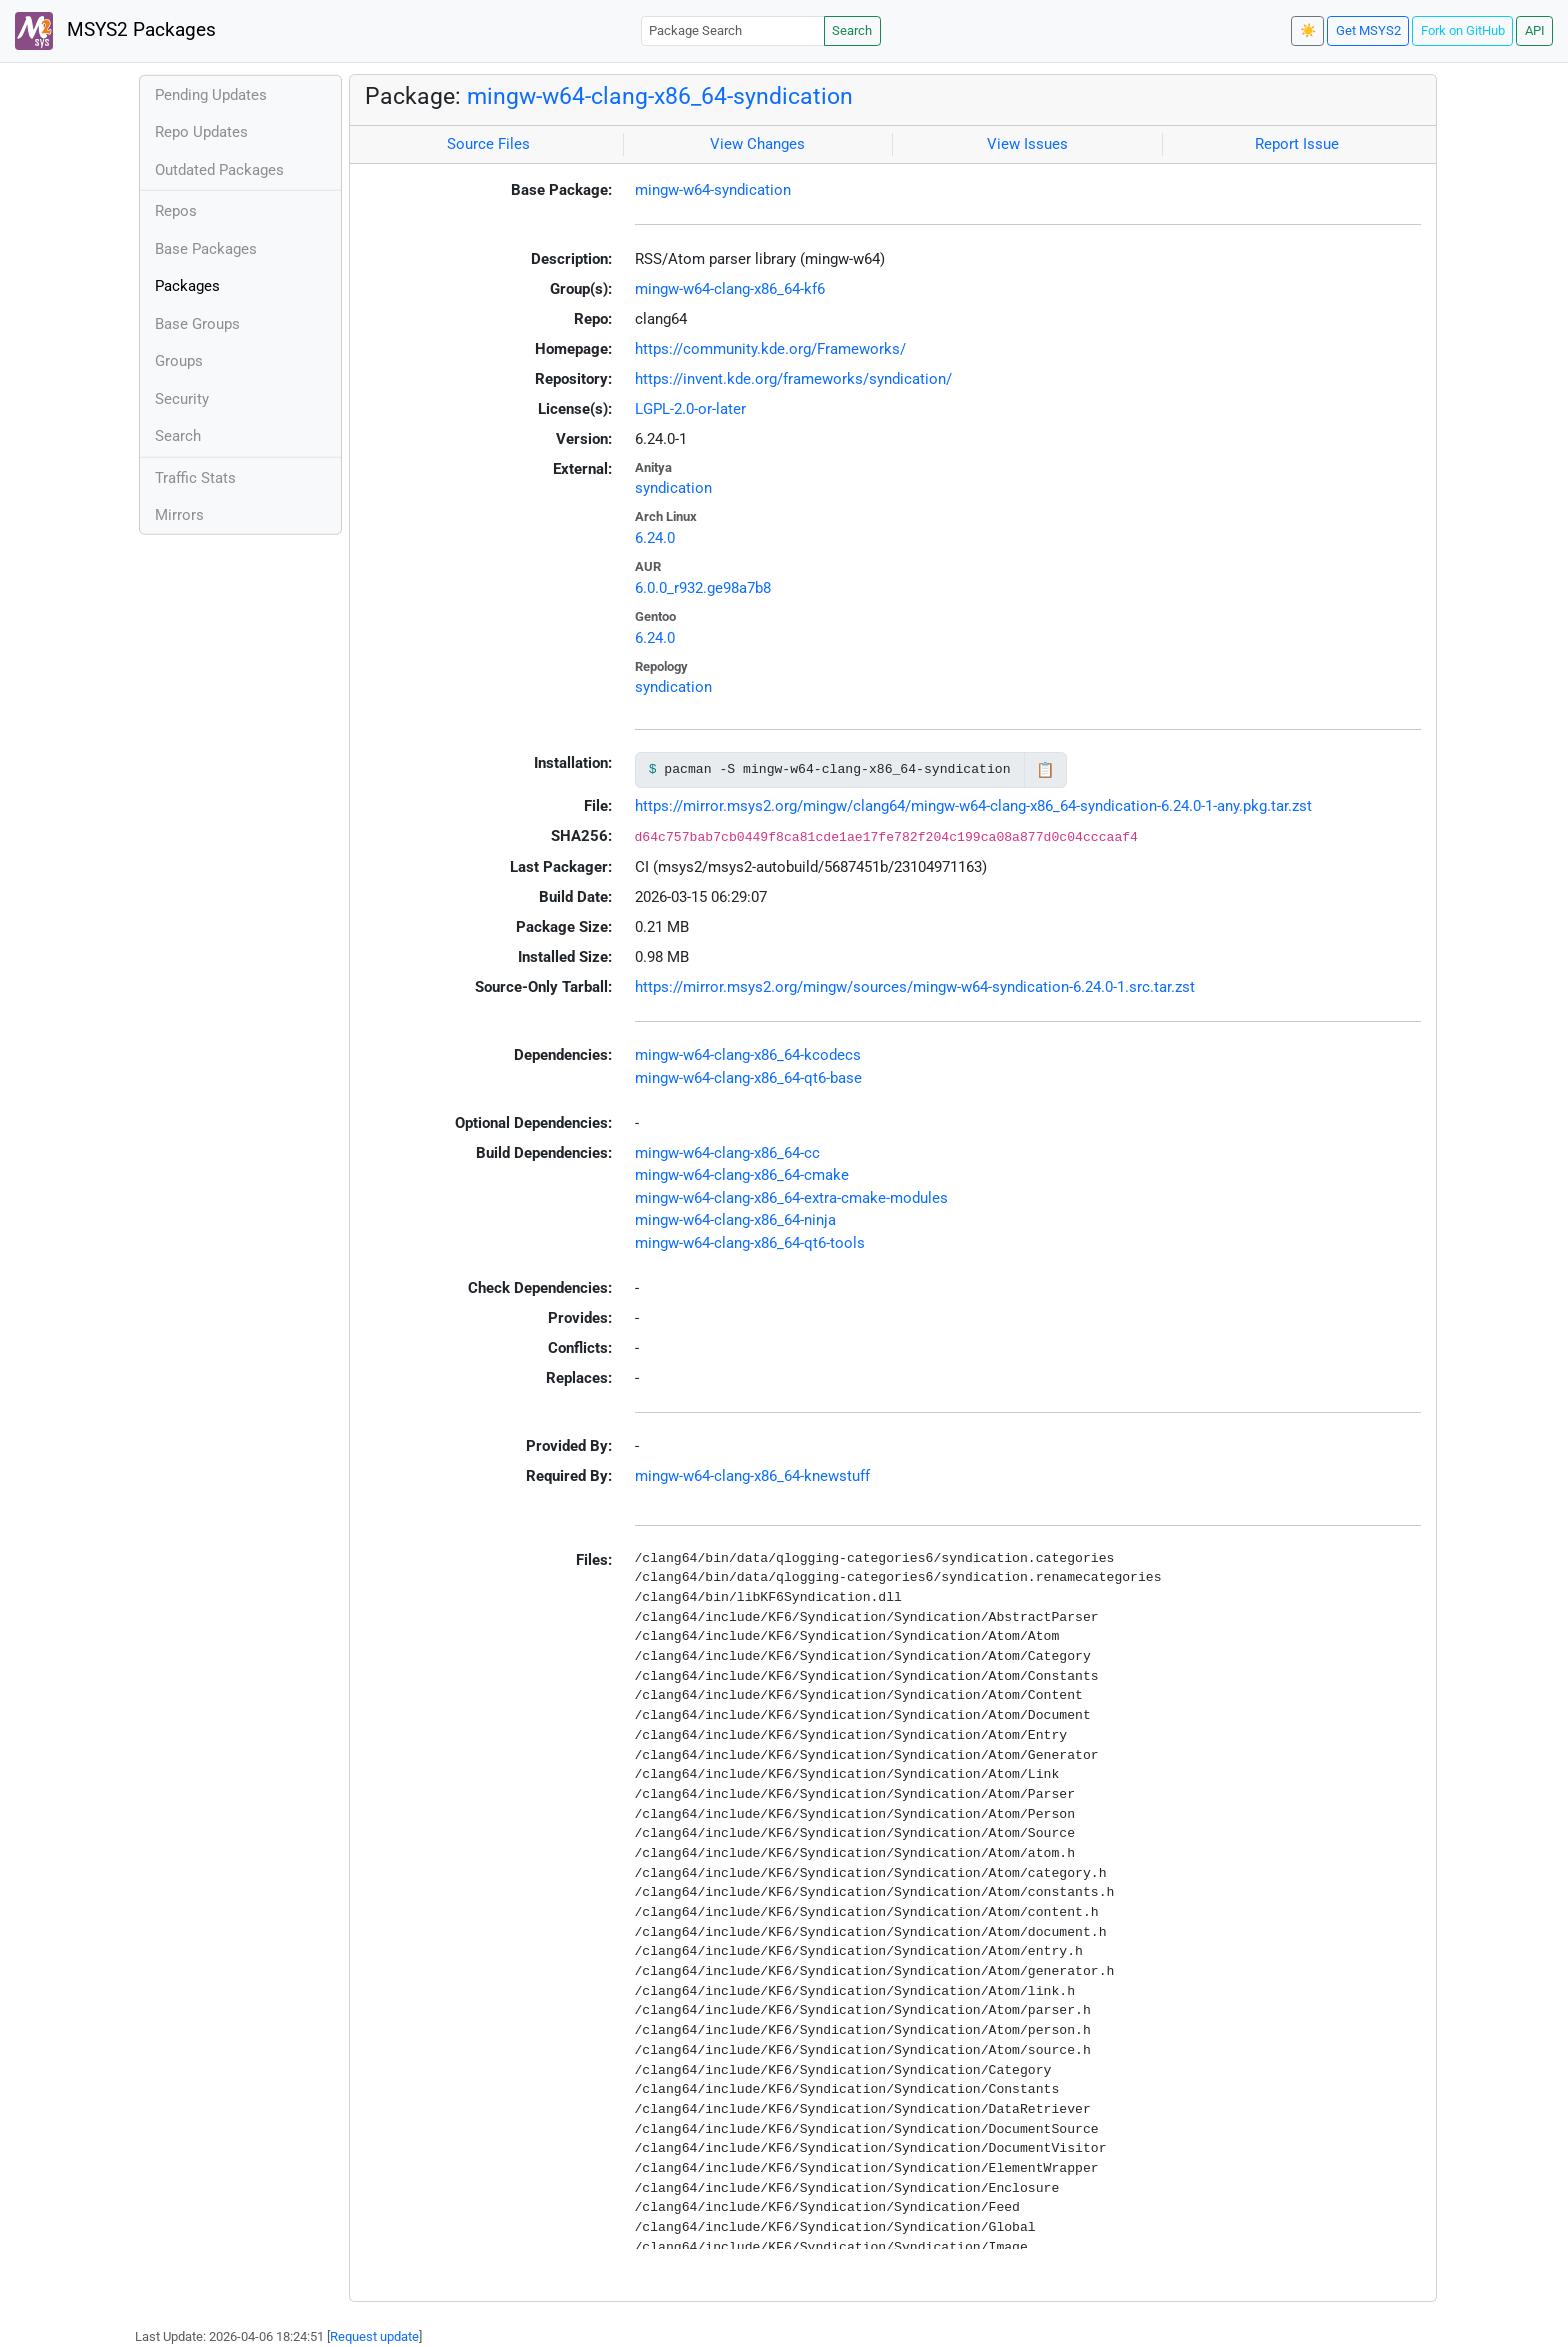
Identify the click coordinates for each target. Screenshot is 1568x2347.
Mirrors (179, 515)
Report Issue (1297, 144)
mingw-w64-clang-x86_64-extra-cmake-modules (791, 1198)
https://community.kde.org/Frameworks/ (770, 349)
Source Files (488, 144)
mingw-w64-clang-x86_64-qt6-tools (750, 1243)
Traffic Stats (195, 478)
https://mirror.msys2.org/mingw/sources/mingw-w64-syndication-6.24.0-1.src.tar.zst (915, 987)
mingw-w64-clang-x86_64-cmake (742, 1175)
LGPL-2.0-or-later (690, 409)
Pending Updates (211, 95)
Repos (176, 211)
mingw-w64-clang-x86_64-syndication (660, 96)
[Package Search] (733, 30)
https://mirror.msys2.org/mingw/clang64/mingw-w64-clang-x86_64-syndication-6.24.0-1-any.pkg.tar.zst (973, 806)
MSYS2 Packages (115, 31)
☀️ (1308, 30)
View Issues (1027, 144)
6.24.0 (655, 538)
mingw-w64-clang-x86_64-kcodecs (748, 1055)
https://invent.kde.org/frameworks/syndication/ (793, 379)
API (1535, 30)
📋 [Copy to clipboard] (1045, 770)
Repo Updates (201, 132)
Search (852, 30)
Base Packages (206, 249)
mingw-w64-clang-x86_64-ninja (735, 1220)
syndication (673, 488)
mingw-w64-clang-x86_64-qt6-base (748, 1078)
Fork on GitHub (1463, 30)
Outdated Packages (219, 170)
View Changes (757, 144)
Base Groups (197, 324)
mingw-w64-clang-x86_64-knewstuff (752, 1476)
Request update (374, 2336)
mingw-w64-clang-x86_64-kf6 (730, 289)
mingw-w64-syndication (713, 190)
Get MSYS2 (1368, 30)
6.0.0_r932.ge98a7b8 (703, 588)
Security (182, 399)
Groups (179, 361)
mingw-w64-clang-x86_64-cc (727, 1153)
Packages (187, 286)
